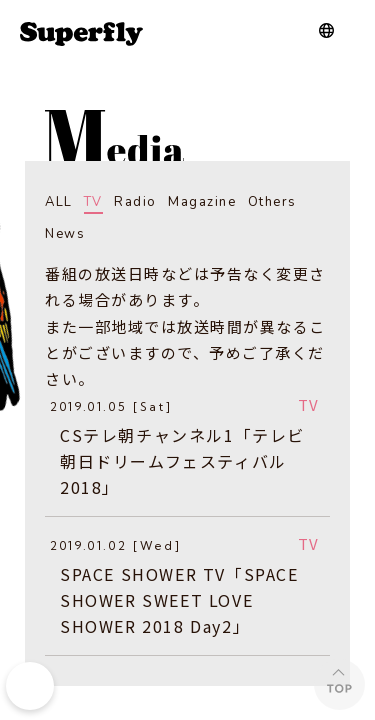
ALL (59, 202)
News (65, 234)
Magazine (202, 202)
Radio (135, 202)
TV (93, 202)
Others (272, 202)
